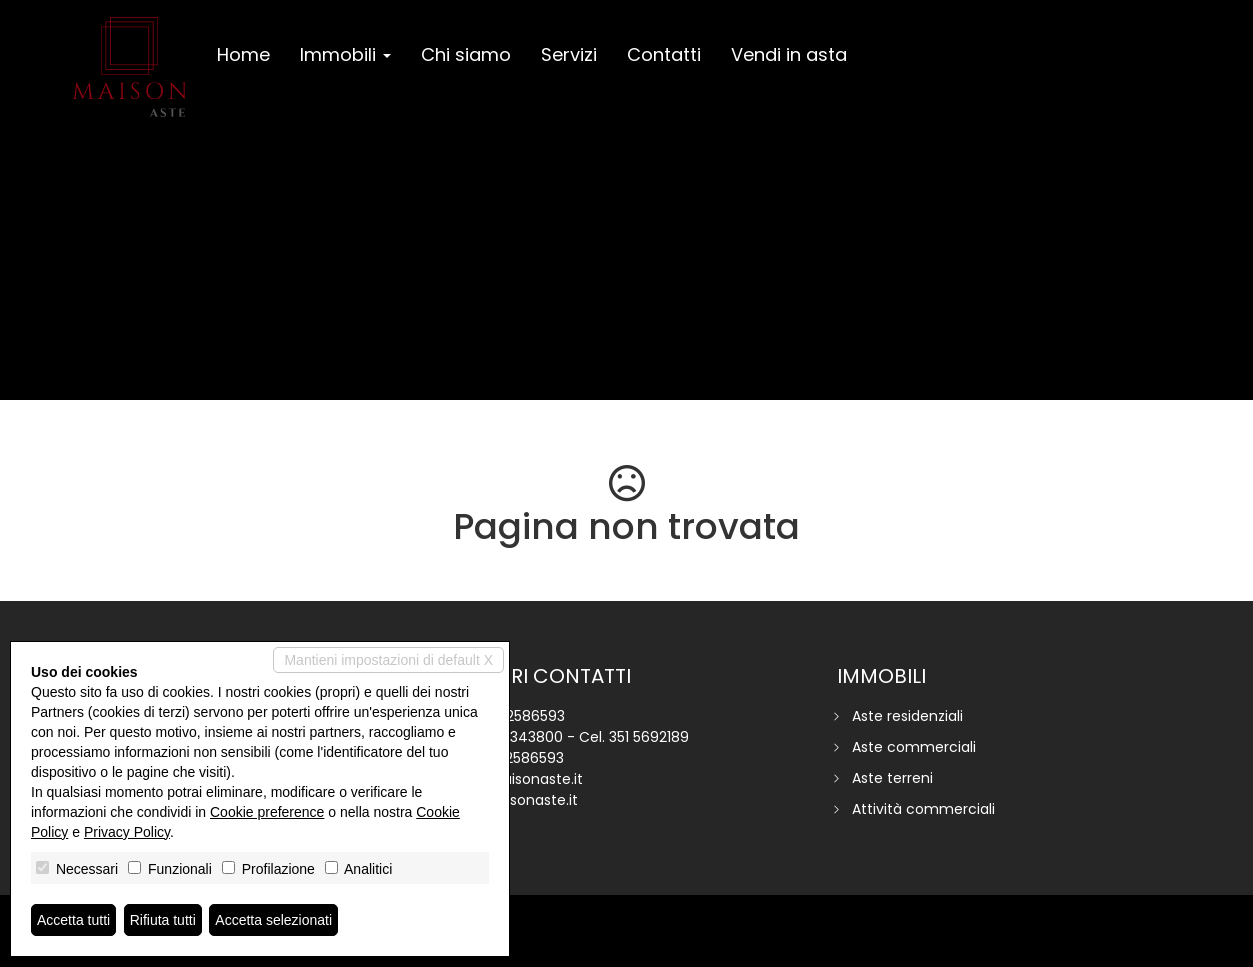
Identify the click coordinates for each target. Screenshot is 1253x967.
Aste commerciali (914, 747)
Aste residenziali (907, 716)
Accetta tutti (73, 920)
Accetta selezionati (273, 920)
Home (243, 54)
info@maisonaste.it (515, 779)
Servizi (569, 54)
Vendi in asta (789, 54)
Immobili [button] (345, 54)
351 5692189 (649, 737)
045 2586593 (520, 716)
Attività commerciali (923, 809)
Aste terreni (892, 778)
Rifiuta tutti (163, 920)
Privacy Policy (127, 832)
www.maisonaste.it (512, 800)
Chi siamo (466, 54)
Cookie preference (267, 812)
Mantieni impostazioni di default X (388, 660)
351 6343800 (520, 737)
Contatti (664, 54)
